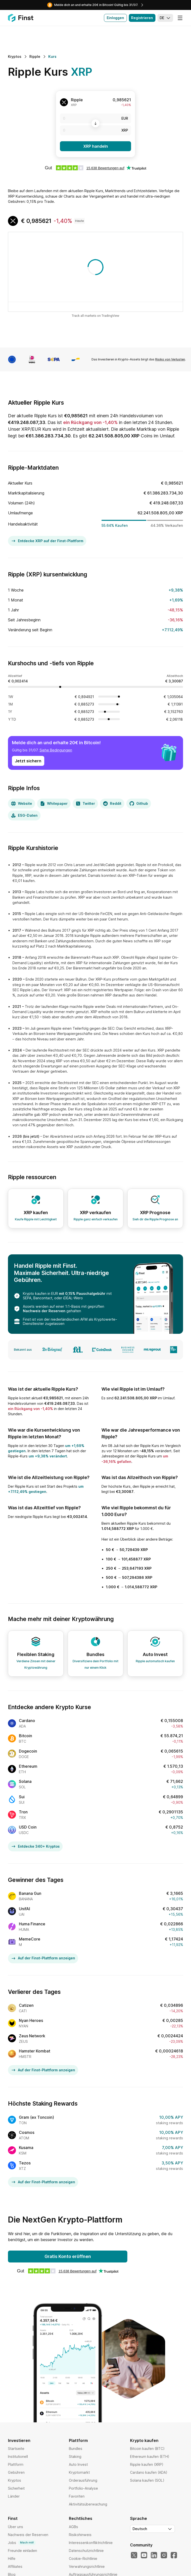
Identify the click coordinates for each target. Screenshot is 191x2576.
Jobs (22, 2542)
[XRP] (95, 130)
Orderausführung (83, 2480)
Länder (14, 2496)
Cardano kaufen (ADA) (148, 2472)
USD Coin (28, 1827)
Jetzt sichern (28, 760)
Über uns (15, 2527)
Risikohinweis (80, 2535)
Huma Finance (32, 1923)
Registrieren (142, 18)
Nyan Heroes (31, 2020)
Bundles (75, 2448)
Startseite (16, 2448)
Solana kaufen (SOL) (147, 2480)
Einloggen (115, 18)
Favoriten (77, 2496)
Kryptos (14, 2480)
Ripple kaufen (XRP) (146, 2464)
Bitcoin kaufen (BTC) (147, 2448)
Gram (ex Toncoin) (36, 2117)
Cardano (27, 1720)
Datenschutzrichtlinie (86, 2550)
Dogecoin (28, 1751)
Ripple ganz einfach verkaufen (96, 1219)
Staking (75, 2456)
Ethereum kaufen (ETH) (149, 2456)
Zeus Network (32, 2035)
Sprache (138, 2518)
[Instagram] (164, 2555)
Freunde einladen (22, 2550)
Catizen (26, 2005)
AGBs (73, 2527)
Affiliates (15, 2566)
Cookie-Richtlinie (83, 2558)
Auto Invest (78, 2464)
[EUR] (95, 118)
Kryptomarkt (79, 2472)
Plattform (15, 2464)
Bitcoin (25, 1735)
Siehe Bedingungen (56, 750)
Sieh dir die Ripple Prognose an (155, 1219)
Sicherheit (16, 2488)
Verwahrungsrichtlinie (87, 2566)
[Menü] (180, 18)
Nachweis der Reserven (44, 1311)
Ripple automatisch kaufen (155, 1661)
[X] (134, 2555)
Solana (25, 1781)
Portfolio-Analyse (83, 2488)
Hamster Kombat (34, 2050)
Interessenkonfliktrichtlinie (91, 2543)
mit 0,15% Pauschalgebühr (82, 1293)
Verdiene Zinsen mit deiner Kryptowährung (35, 1664)
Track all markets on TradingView (95, 316)
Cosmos (26, 2132)
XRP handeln (95, 146)
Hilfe (11, 2558)
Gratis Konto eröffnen (68, 2256)
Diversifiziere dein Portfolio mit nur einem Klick (95, 1664)
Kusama (26, 2147)
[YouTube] (144, 2555)
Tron (23, 1811)
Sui (22, 1796)
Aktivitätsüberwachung (88, 2504)
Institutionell (18, 2456)
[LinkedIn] (154, 2555)
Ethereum (28, 1766)
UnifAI (24, 1908)
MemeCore (29, 1939)
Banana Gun (30, 1893)
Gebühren (16, 2472)
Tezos (25, 2162)
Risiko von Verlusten (170, 359)
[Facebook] (174, 2555)
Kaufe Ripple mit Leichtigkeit (36, 1219)
